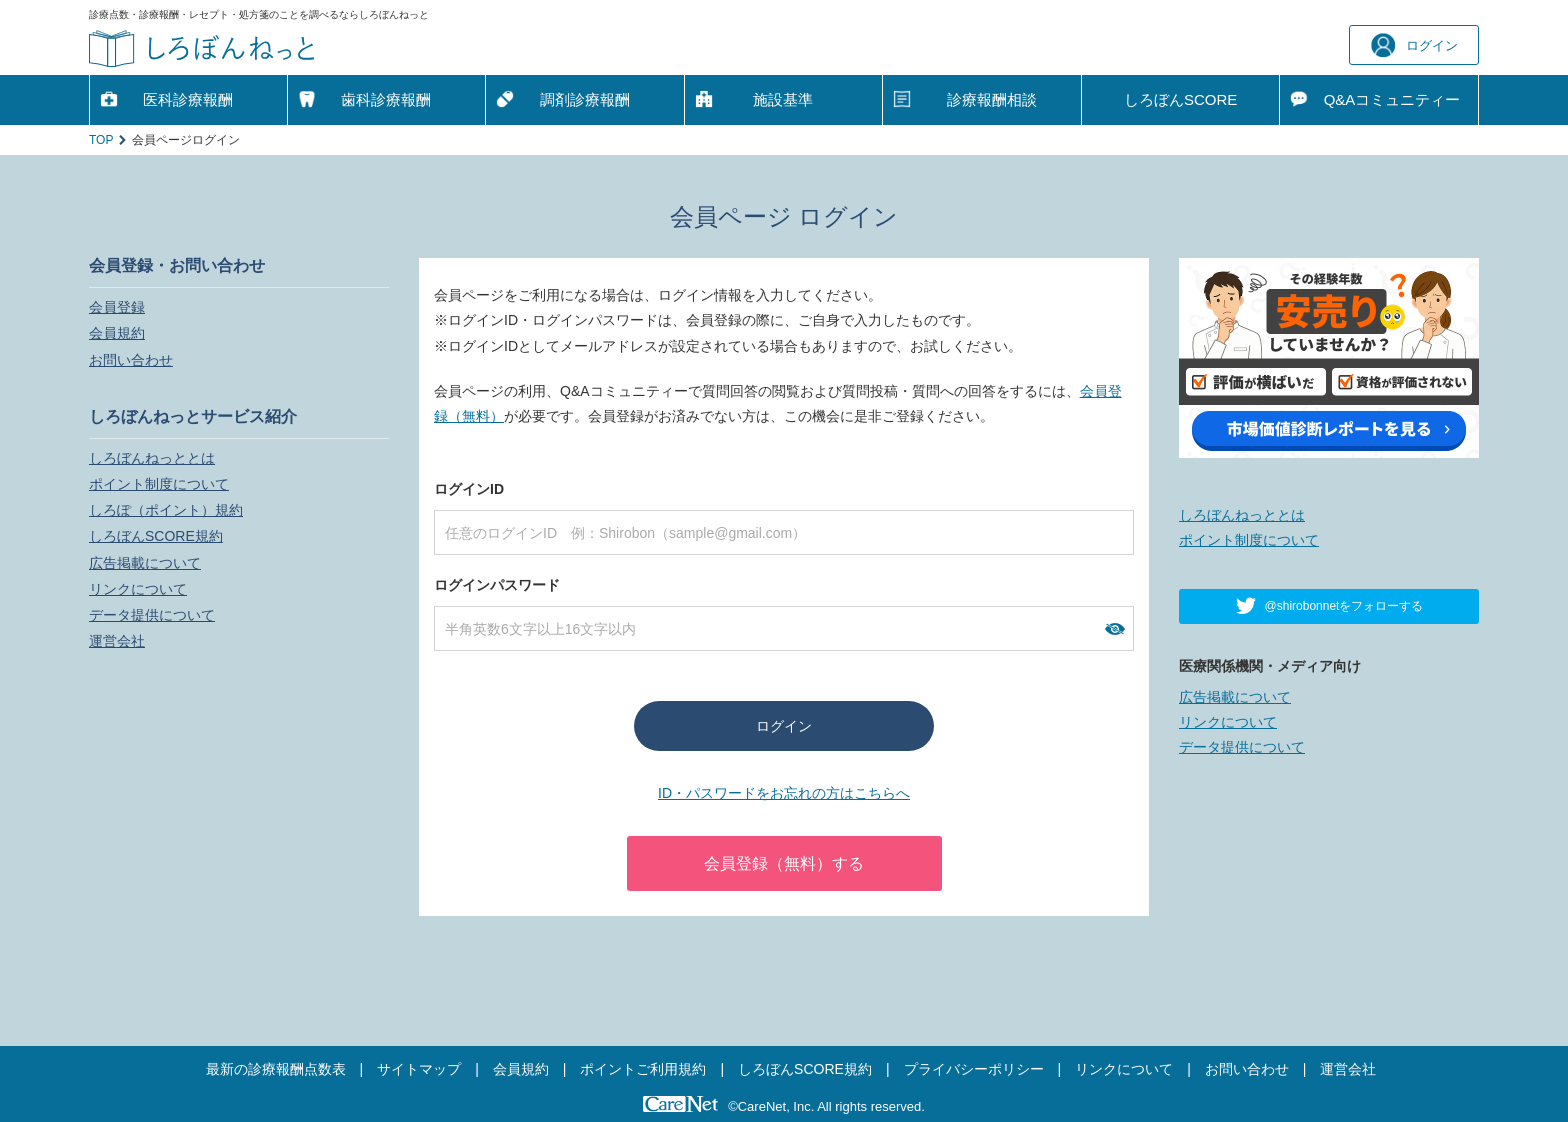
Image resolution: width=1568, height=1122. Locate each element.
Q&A (1392, 100)
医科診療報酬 (188, 99)
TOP (101, 140)
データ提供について (152, 615)
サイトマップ (419, 1069)
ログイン (1414, 45)
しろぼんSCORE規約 (156, 536)
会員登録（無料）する (784, 863)
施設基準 (783, 99)
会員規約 (117, 333)
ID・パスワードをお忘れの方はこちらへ (784, 793)
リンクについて (138, 589)
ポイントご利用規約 (643, 1069)
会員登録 (117, 307)
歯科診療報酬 (386, 99)
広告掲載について (145, 563)
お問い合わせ (131, 360)
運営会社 (117, 641)
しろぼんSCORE (1180, 99)
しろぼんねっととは (152, 458)
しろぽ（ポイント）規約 (166, 510)
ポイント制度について (159, 484)
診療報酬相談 (992, 99)
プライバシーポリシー (974, 1069)
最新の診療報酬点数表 (276, 1069)
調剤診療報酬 (585, 99)
